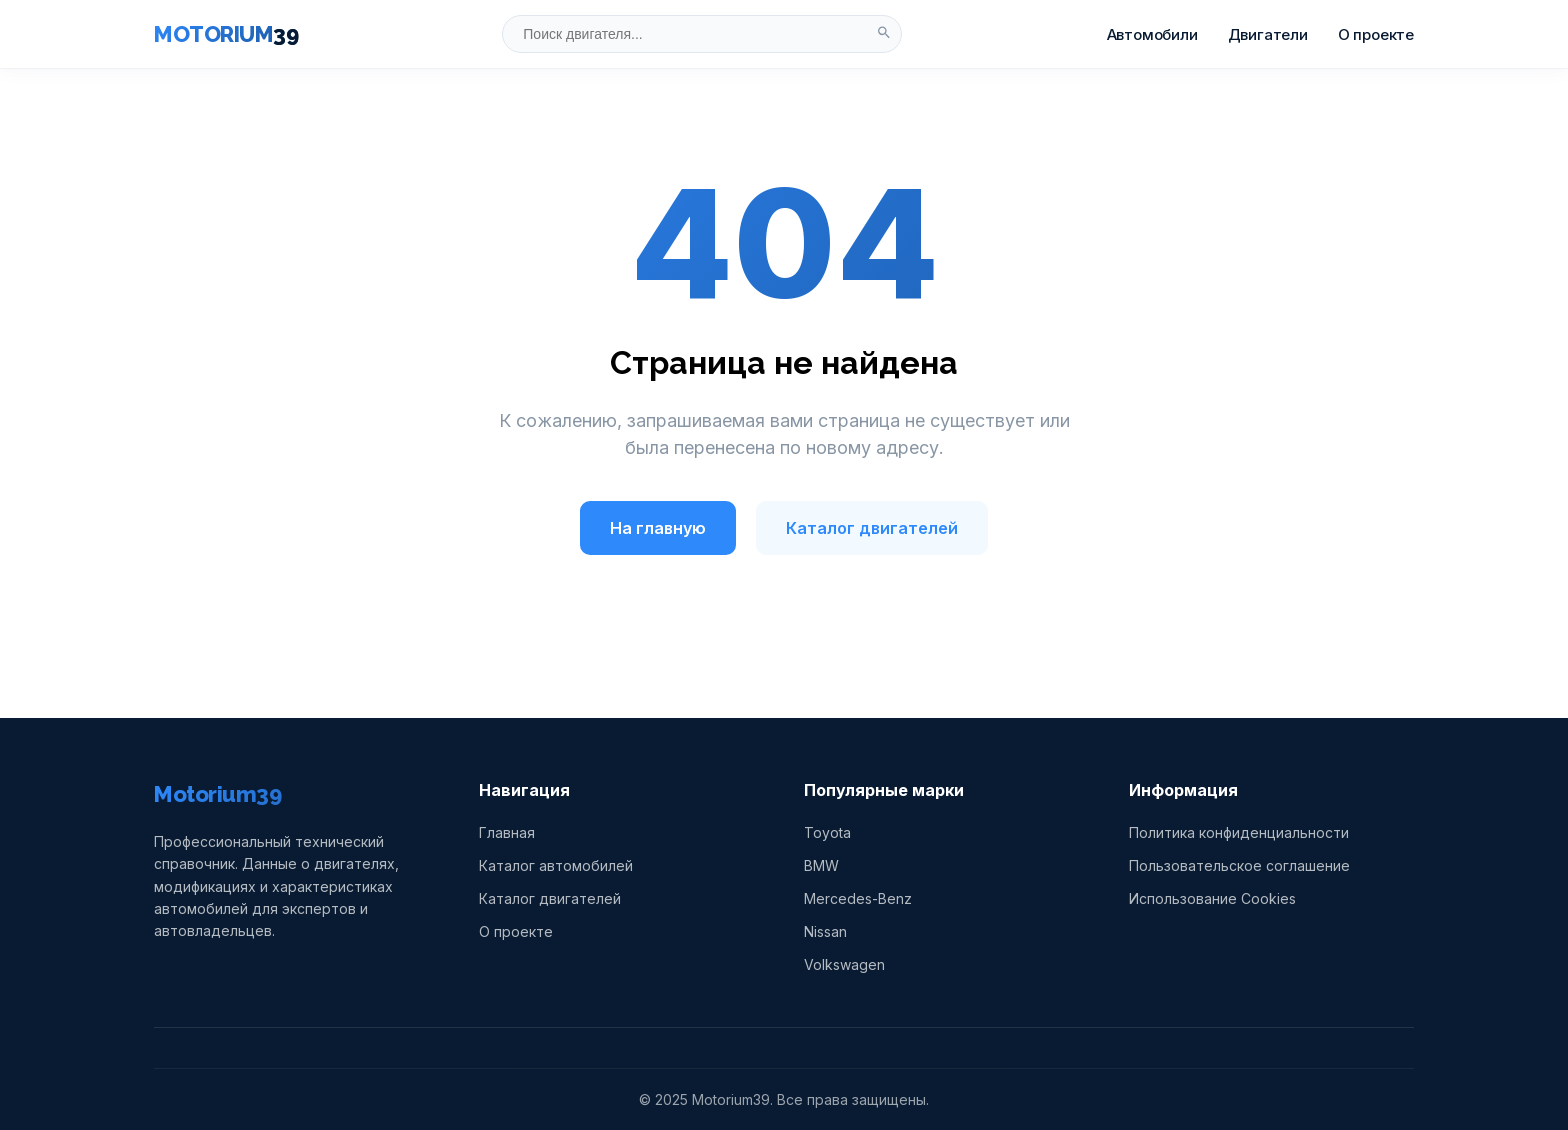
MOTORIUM (226, 34)
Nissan (825, 931)
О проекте (1376, 34)
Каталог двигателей (872, 528)
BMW (821, 865)
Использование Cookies (1212, 898)
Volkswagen (844, 964)
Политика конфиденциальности (1239, 832)
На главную (658, 528)
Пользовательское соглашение (1239, 865)
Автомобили (1152, 34)
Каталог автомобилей (556, 865)
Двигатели (1268, 34)
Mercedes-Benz (858, 898)
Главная (507, 832)
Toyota (827, 832)
